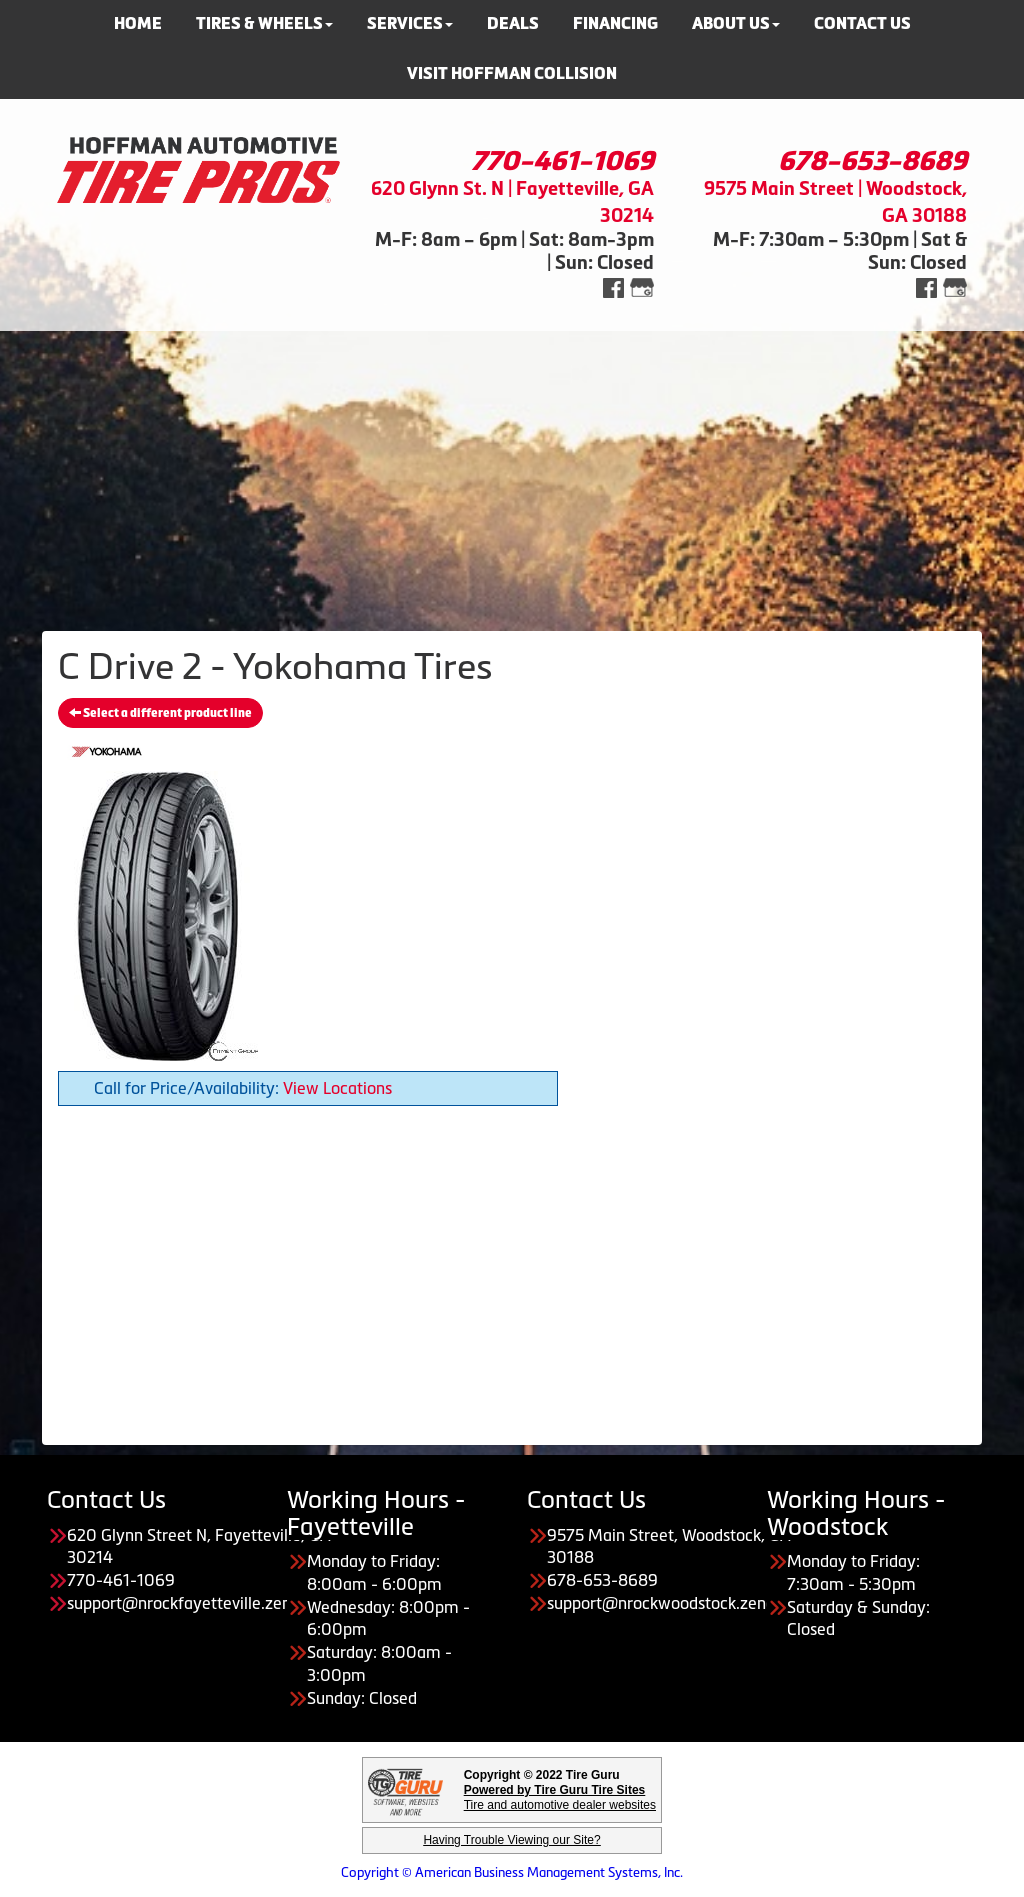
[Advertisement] (512, 471)
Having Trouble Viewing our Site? (511, 1840)
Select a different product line (160, 713)
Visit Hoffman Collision (512, 73)
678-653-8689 (872, 161)
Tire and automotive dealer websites (560, 1797)
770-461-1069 (562, 161)
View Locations (337, 1088)
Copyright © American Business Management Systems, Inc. (512, 1872)
